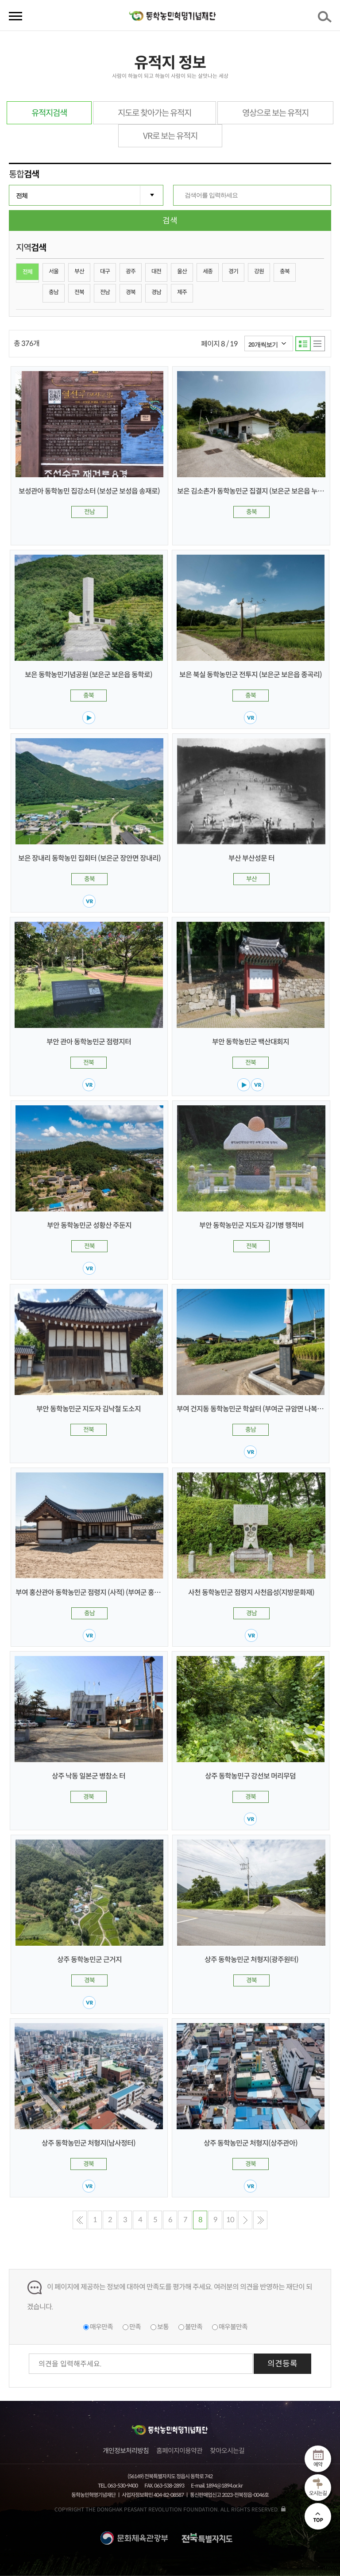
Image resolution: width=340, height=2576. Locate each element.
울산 (182, 271)
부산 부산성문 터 (251, 858)
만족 (135, 2327)
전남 (105, 292)
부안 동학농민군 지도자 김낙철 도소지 (88, 1409)
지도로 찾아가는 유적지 (154, 113)
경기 (233, 271)
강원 (259, 271)
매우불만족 (233, 2327)
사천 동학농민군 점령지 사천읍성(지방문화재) (251, 1592)
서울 (53, 271)
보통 (163, 2327)
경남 (156, 292)
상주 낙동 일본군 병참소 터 (88, 1776)
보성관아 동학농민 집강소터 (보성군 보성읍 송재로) (89, 491)
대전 (156, 271)
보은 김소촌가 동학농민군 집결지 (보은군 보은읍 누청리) (254, 491)
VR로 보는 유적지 (170, 136)
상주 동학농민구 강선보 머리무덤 (250, 1776)
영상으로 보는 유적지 (275, 113)
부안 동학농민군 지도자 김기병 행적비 (251, 1225)
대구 (105, 271)
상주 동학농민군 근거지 (89, 1959)
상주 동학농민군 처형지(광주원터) (251, 1959)
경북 (130, 292)
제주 (182, 292)
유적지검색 (49, 113)
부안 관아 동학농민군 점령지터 (88, 1041)
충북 (285, 271)
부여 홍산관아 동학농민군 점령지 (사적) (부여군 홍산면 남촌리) (102, 1592)
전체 (27, 272)
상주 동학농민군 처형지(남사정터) (88, 2143)
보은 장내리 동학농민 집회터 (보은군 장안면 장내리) (89, 858)
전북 (79, 292)
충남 (53, 292)
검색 (326, 19)
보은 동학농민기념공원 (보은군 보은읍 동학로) (88, 674)
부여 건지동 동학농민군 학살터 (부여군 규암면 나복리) (251, 1409)
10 (230, 2219)
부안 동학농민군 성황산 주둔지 (89, 1225)
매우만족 (101, 2327)
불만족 (193, 2327)
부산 (79, 271)
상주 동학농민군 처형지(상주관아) (251, 2143)
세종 (207, 271)
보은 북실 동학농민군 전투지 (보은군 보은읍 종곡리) (250, 674)
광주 (130, 271)
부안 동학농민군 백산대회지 (250, 1041)
